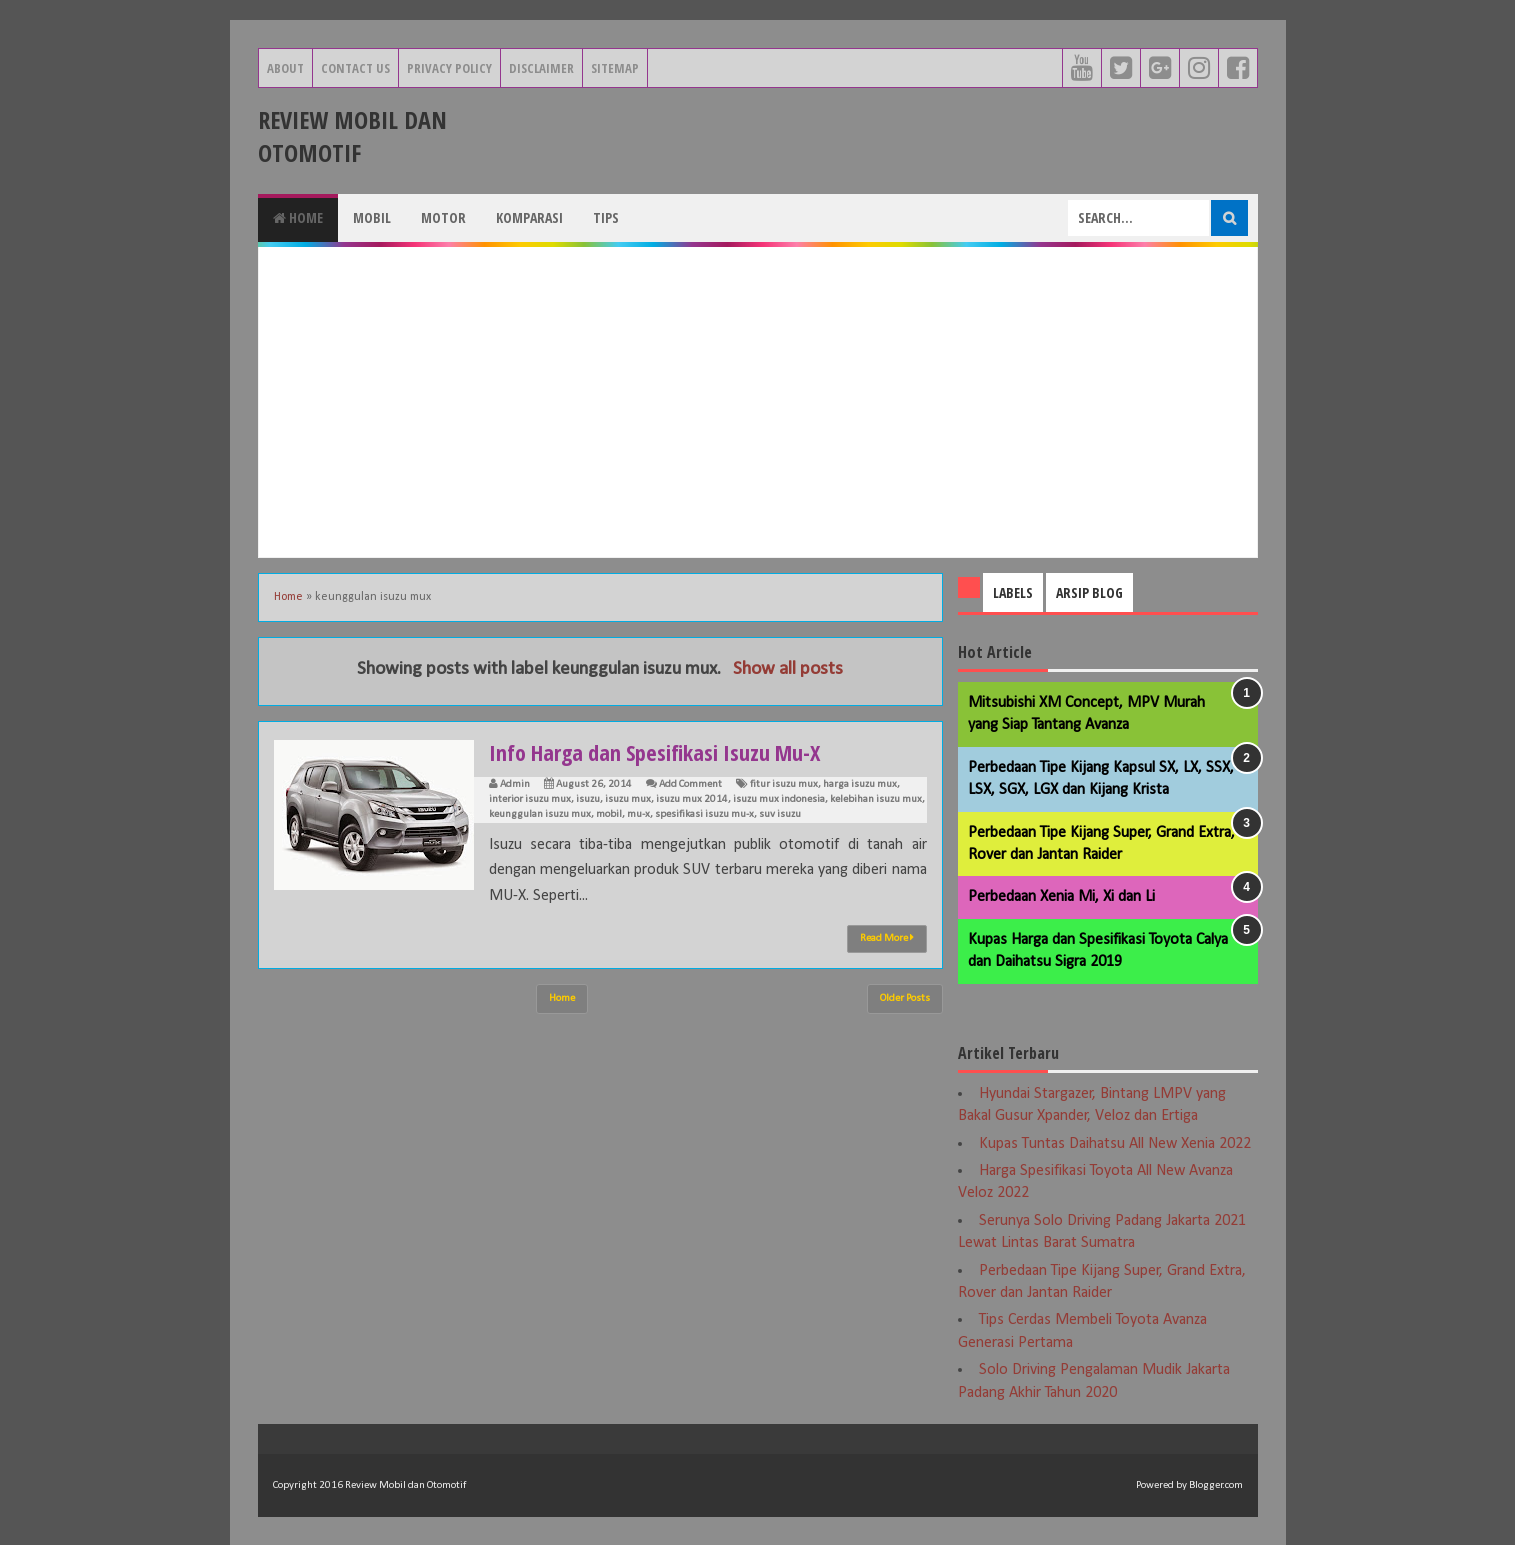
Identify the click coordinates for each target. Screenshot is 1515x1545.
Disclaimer (541, 68)
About (285, 68)
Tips (606, 217)
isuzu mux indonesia (779, 799)
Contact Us (355, 68)
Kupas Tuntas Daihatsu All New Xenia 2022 (1115, 1144)
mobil (609, 814)
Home (298, 217)
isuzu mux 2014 (692, 799)
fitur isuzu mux (784, 784)
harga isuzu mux (860, 784)
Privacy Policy (449, 68)
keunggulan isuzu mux (540, 814)
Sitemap (615, 68)
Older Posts (905, 998)
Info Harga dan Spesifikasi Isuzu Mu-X (654, 752)
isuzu (588, 799)
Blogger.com (1216, 1485)
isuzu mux (628, 799)
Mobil (372, 217)
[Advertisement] (758, 402)
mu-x (638, 814)
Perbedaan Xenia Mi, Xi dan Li (1061, 897)
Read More (887, 938)
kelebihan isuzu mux (876, 799)
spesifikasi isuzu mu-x (704, 814)
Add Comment (690, 784)
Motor (443, 217)
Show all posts (788, 669)
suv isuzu (780, 814)
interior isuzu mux (530, 799)
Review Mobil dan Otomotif (352, 136)
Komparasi (529, 217)
